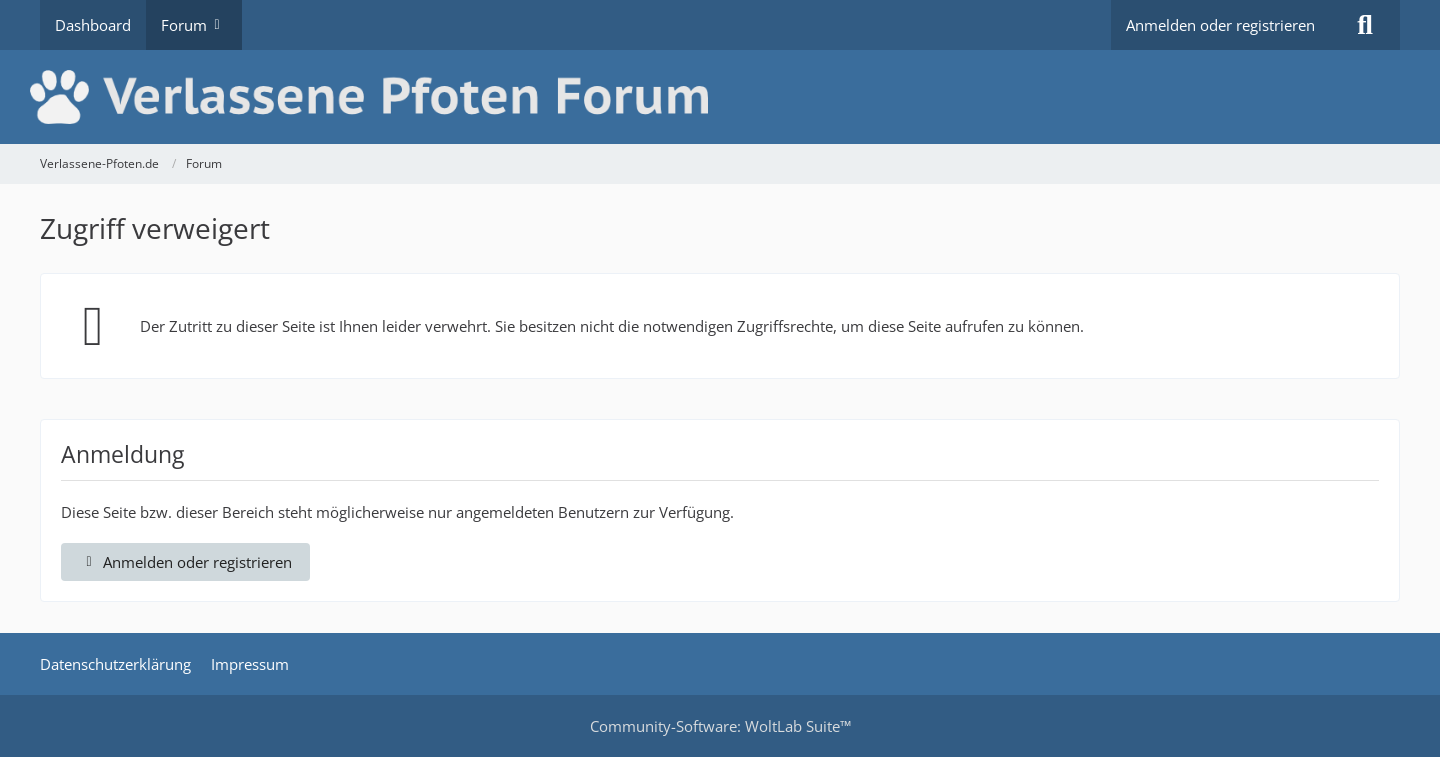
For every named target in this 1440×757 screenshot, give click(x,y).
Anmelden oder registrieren (1220, 25)
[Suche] (1365, 25)
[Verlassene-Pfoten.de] (720, 97)
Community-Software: (720, 726)
